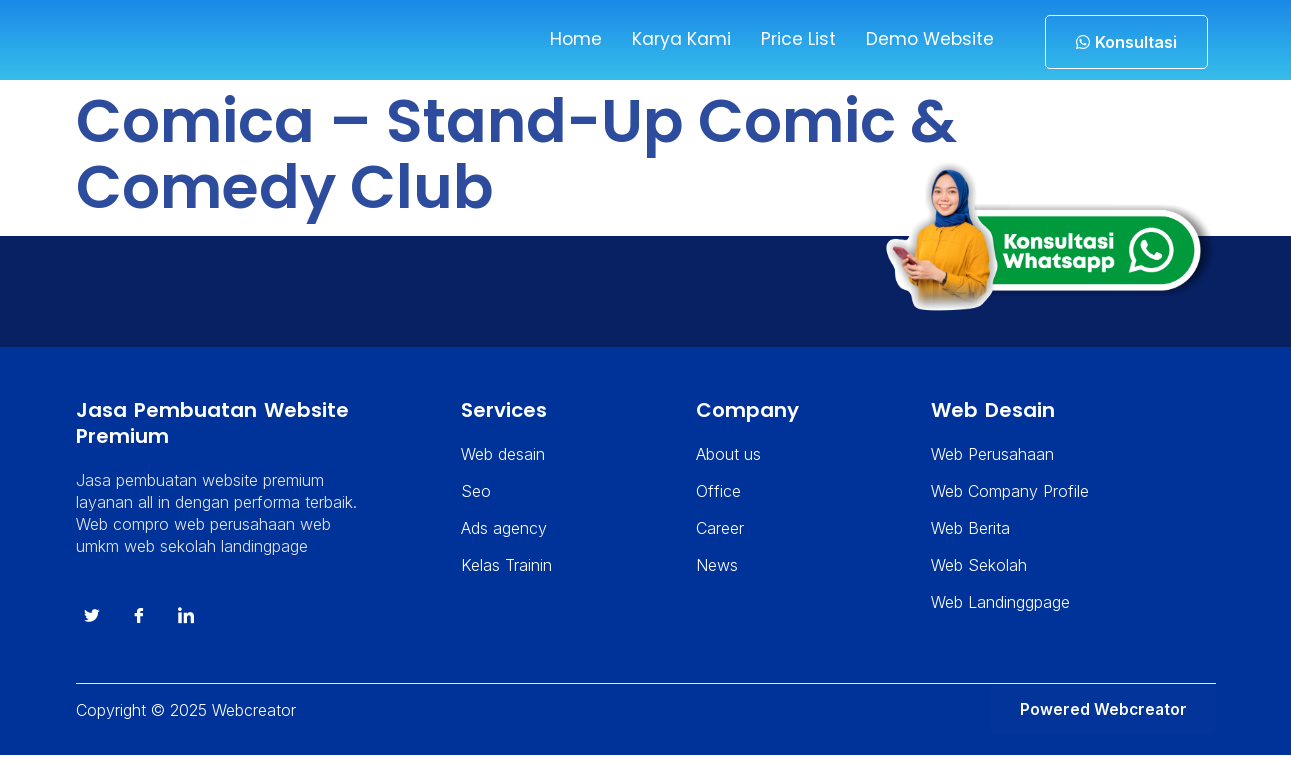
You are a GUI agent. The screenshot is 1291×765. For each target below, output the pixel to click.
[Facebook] (139, 626)
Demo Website (926, 39)
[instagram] (186, 626)
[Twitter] (92, 626)
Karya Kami (675, 39)
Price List (793, 39)
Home (568, 39)
